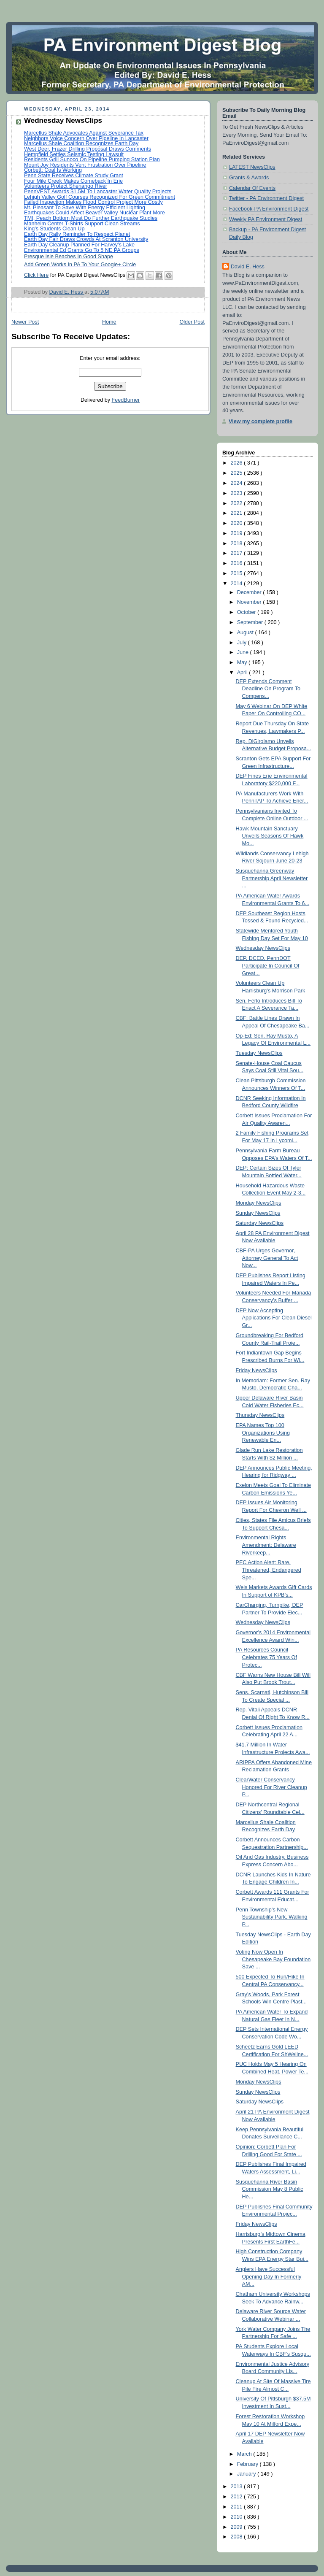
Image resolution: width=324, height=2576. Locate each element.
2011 (237, 2507)
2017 (237, 553)
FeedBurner (126, 400)
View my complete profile (260, 421)
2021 (237, 513)
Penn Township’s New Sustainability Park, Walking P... (272, 1917)
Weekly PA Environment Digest (265, 219)
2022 (237, 503)
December (250, 592)
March (245, 2454)
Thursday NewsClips (260, 1415)
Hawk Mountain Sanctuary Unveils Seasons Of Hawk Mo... (270, 836)
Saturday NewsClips (260, 1223)
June (243, 652)
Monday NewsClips (258, 1203)
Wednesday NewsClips (263, 948)
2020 (237, 523)
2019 (237, 533)
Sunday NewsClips (258, 1213)
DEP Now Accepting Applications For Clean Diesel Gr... (274, 1318)
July (242, 643)
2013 (237, 2487)
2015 (237, 573)
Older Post (192, 322)
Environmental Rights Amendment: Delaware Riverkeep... (266, 1545)
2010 (237, 2517)
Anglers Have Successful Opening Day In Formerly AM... (269, 2276)
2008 (237, 2537)
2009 (237, 2527)
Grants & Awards (249, 178)
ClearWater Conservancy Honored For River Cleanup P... (271, 1787)
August (246, 632)
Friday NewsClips (256, 1370)
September (251, 622)
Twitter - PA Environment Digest (266, 198)
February (248, 2464)
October (247, 612)
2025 (237, 473)
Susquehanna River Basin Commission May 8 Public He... (269, 2189)
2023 (237, 493)
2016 (237, 563)
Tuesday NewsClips (259, 1053)
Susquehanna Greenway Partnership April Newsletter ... (272, 878)
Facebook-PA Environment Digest (268, 209)
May (242, 662)
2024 (237, 483)
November (250, 602)
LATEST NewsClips (252, 167)
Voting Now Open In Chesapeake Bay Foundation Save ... (273, 1959)
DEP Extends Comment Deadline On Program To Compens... (268, 688)
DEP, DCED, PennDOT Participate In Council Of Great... (268, 965)
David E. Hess (248, 267)
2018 (237, 543)
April (243, 673)
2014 (237, 584)
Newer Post (25, 322)
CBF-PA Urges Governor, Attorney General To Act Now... (267, 1258)
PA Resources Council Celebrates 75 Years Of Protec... (266, 1657)
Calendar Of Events (252, 188)
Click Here (36, 275)
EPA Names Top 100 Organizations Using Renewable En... (263, 1432)
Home (109, 322)
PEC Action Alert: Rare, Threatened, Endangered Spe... (268, 1570)
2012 (237, 2497)
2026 (237, 463)
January (247, 2474)
